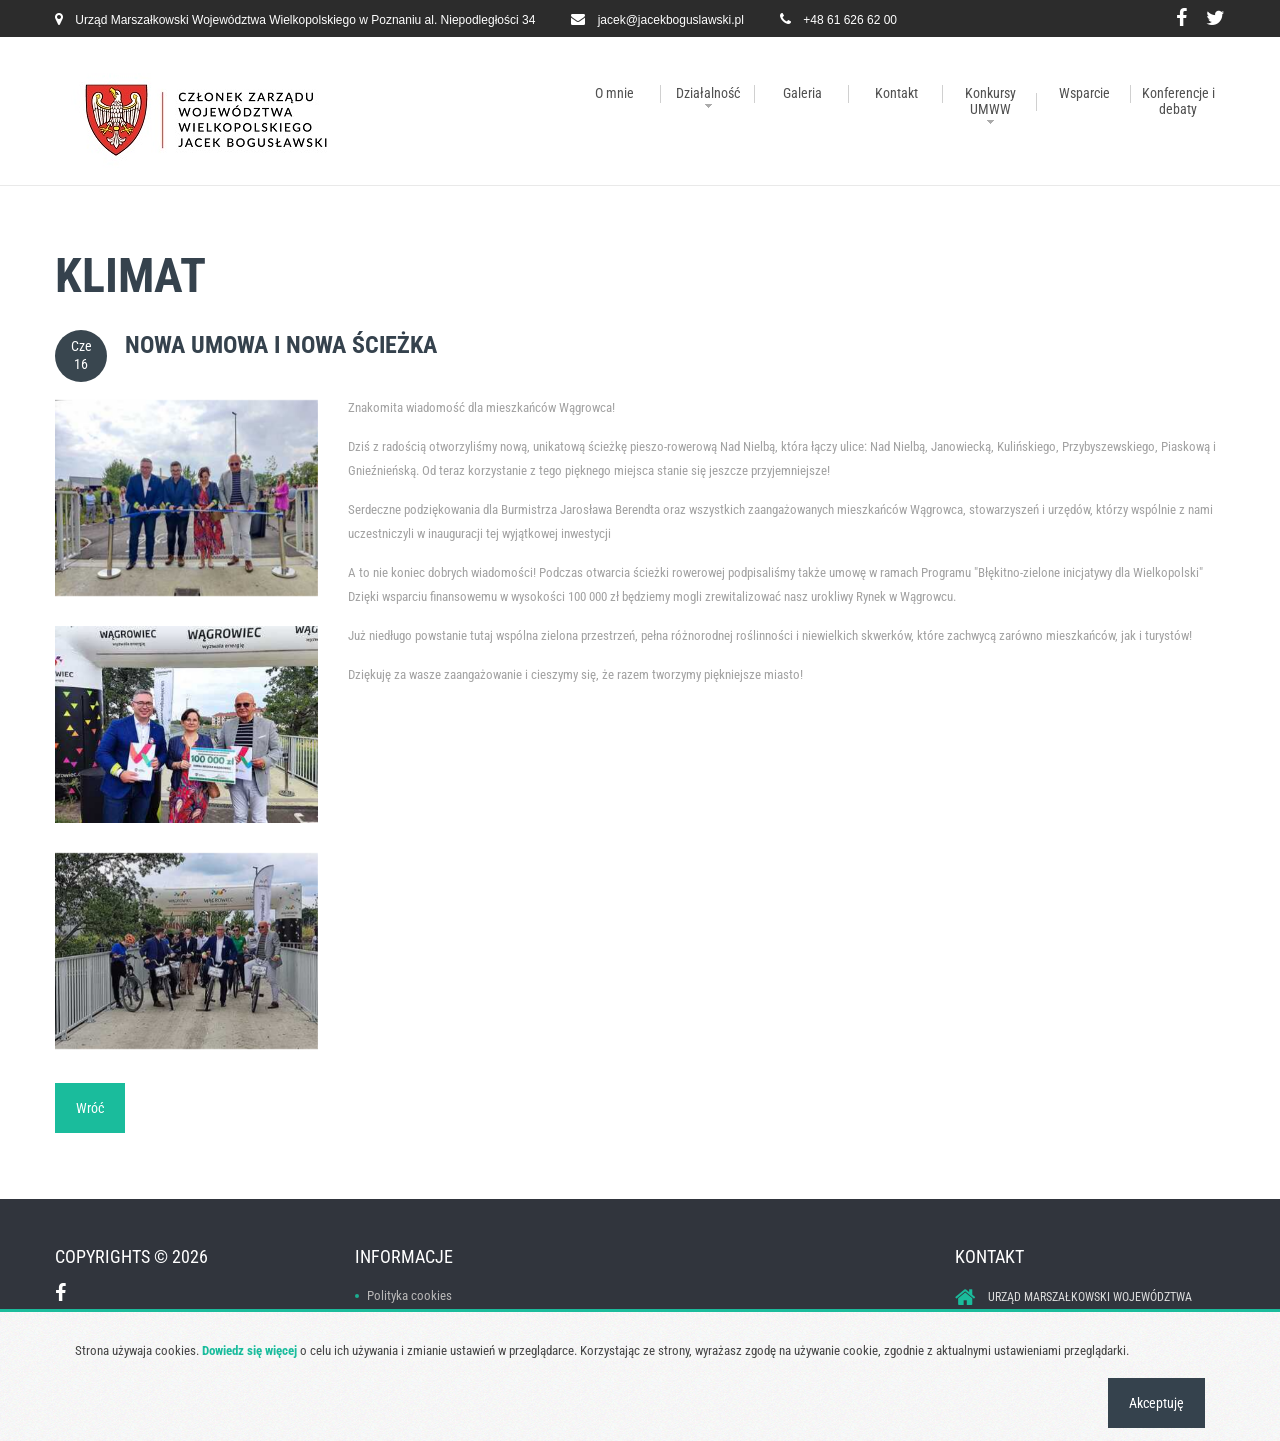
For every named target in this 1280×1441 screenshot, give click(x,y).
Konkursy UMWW (990, 101)
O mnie (614, 93)
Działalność (708, 93)
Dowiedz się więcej (249, 1350)
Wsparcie (1084, 93)
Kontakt (896, 93)
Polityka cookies (409, 1295)
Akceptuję (1156, 1403)
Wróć (90, 1108)
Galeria (802, 93)
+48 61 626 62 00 (850, 20)
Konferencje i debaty (1178, 101)
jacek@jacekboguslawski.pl (671, 20)
